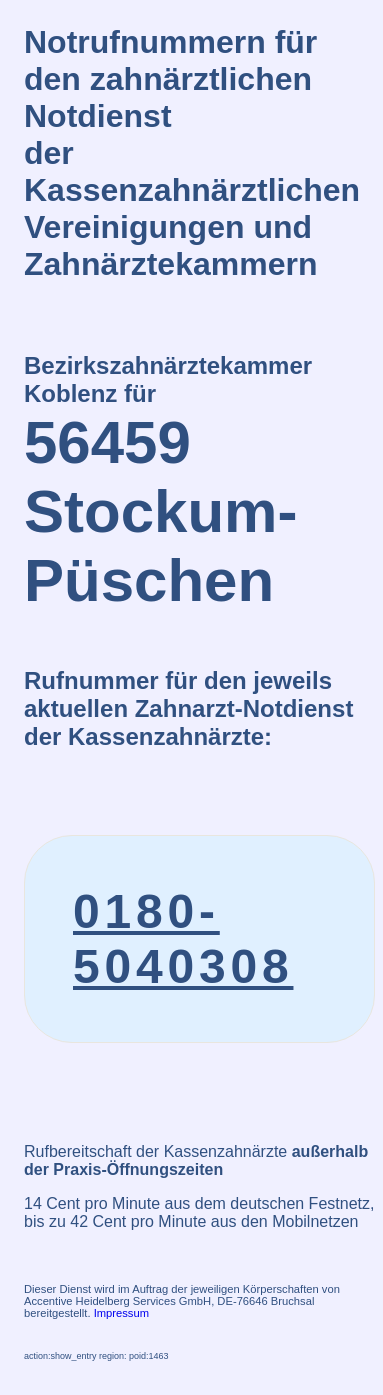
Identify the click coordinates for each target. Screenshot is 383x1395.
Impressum (121, 1313)
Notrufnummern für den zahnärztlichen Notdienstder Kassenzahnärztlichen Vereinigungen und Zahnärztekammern (192, 153)
